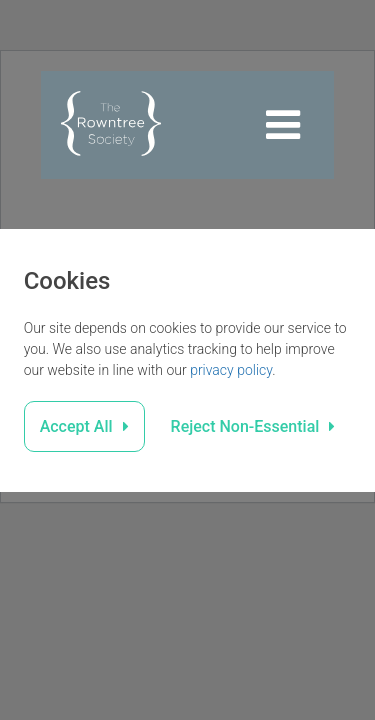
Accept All (76, 426)
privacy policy (231, 370)
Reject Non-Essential (245, 426)
